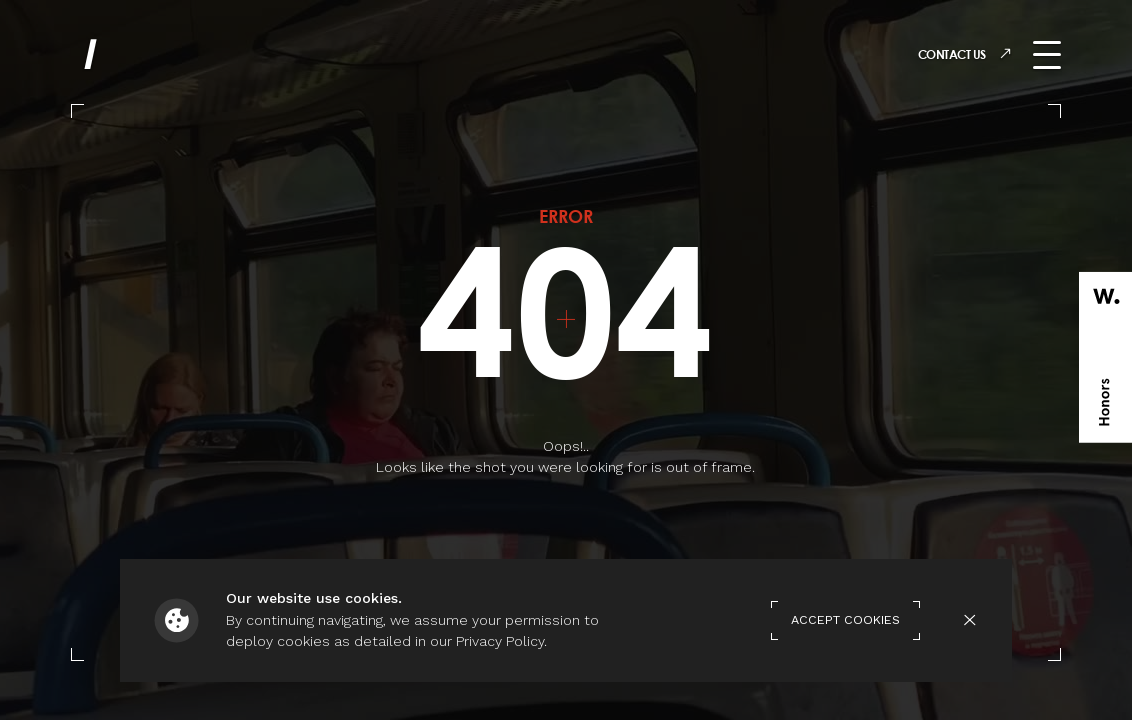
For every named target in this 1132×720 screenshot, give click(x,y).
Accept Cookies (845, 619)
